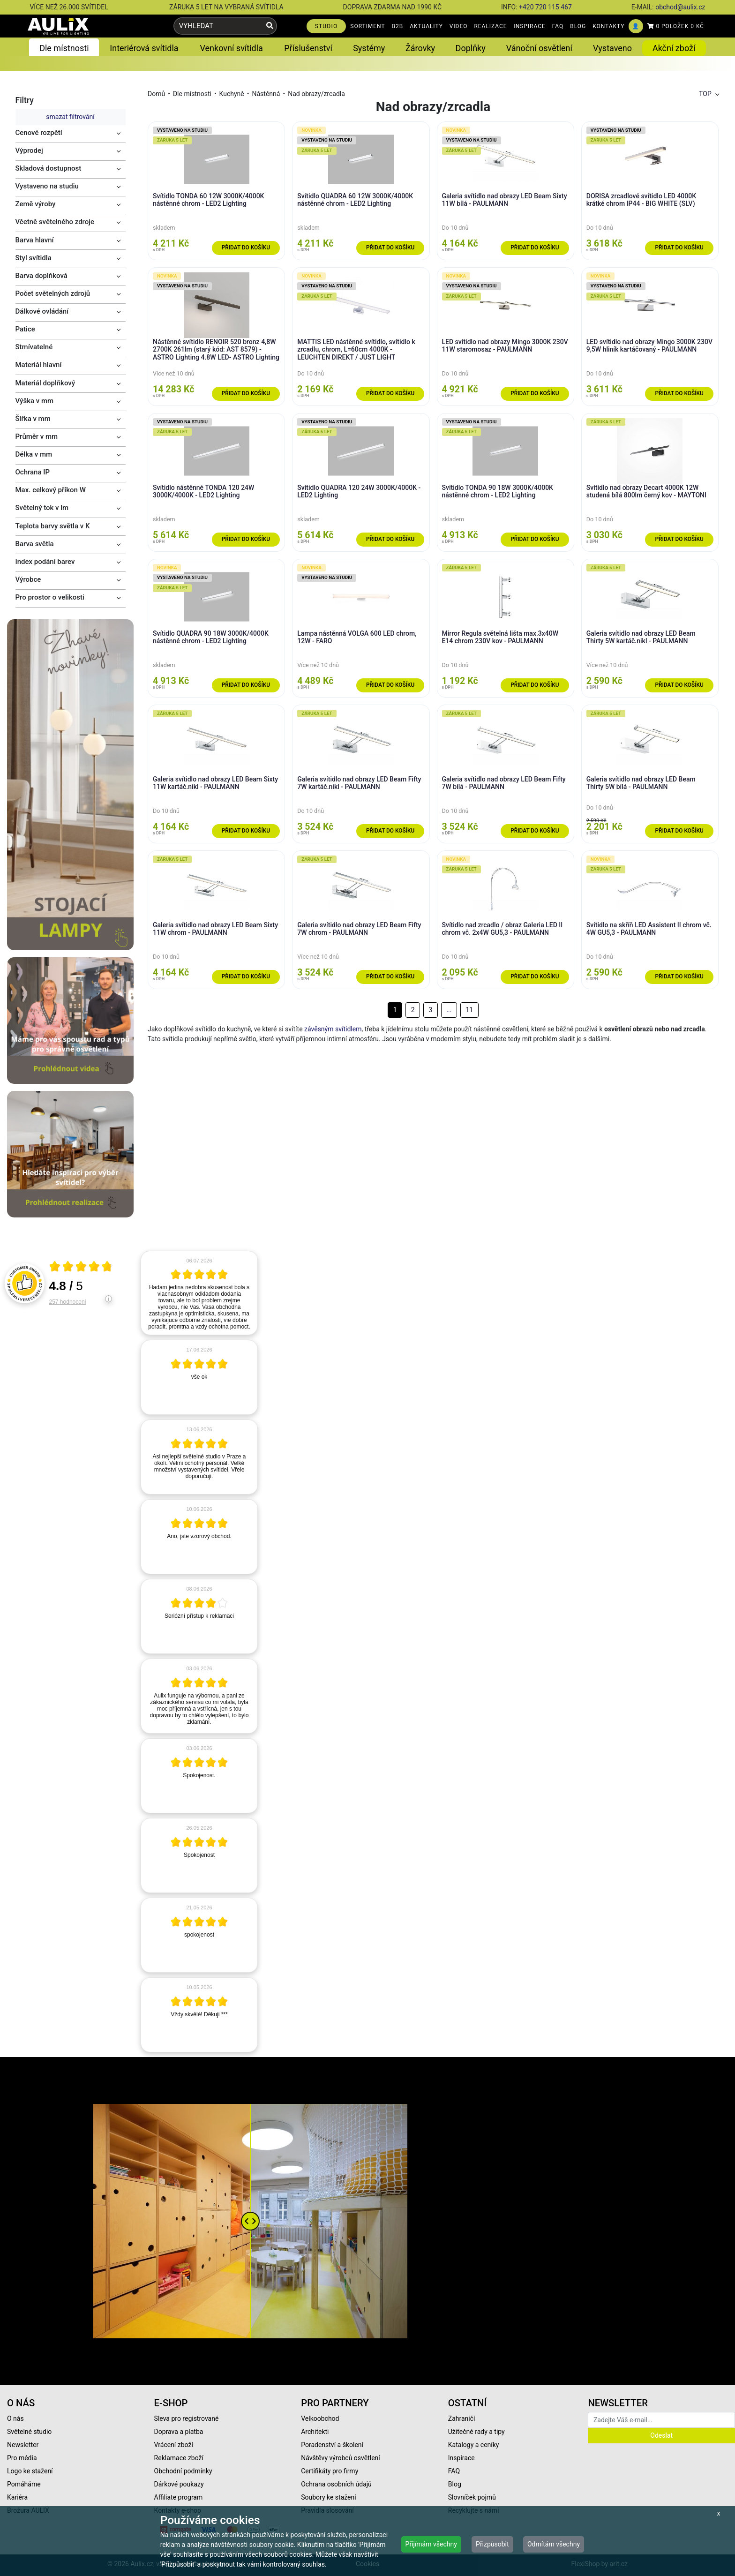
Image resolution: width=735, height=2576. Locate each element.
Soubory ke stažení (328, 2497)
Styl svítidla (33, 258)
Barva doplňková (41, 275)
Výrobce (28, 579)
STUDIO (326, 26)
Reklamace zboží (178, 2458)
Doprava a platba (178, 2431)
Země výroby (35, 204)
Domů (156, 94)
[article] (199, 1293)
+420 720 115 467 (545, 7)
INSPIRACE (530, 26)
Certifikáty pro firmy (329, 2471)
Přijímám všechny (431, 2544)
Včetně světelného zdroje (55, 222)
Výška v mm (34, 401)
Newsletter (22, 2444)
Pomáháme (24, 2484)
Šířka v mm (33, 418)
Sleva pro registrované (186, 2418)
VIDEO (459, 26)
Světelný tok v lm (42, 507)
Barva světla (34, 544)
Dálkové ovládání (42, 311)
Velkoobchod (320, 2418)
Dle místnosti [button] (64, 48)
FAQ (558, 26)
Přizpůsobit (492, 2544)
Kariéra (17, 2497)
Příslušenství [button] (308, 48)
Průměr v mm (36, 436)
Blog (454, 2484)
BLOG (578, 26)
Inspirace (461, 2458)
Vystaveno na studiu (47, 186)
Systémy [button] (369, 48)
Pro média (22, 2458)
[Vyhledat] (269, 26)
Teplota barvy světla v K (52, 526)
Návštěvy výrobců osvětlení (340, 2458)
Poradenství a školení (332, 2444)
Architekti (315, 2431)
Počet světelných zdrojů (52, 293)
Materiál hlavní (38, 364)
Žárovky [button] (420, 48)
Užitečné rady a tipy (476, 2431)
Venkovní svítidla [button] (231, 48)
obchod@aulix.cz (680, 7)
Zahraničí (461, 2418)
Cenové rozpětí (38, 132)
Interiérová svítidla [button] (144, 48)
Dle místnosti (192, 94)
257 (67, 1302)
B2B (398, 26)
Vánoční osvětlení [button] (539, 48)
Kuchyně (231, 94)
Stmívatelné (34, 347)
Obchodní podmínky (183, 2471)
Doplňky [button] (471, 48)
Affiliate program (178, 2497)
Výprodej (29, 150)
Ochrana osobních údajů (336, 2484)
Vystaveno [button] (612, 48)
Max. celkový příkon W (50, 490)
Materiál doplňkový (45, 383)
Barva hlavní (34, 240)
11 (469, 1010)
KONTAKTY (608, 26)
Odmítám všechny (553, 2544)
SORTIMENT (367, 26)
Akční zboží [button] (674, 48)
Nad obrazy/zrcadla (316, 94)
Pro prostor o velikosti (49, 597)
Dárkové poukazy (179, 2484)
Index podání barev (45, 561)
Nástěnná (266, 94)
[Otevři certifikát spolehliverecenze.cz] (81, 1267)
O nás (15, 2418)
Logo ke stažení (30, 2471)
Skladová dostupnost (48, 168)
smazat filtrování (70, 116)
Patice (25, 329)
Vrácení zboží (173, 2444)
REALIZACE (490, 26)
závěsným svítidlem (332, 1029)
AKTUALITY (426, 26)
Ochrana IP (32, 472)
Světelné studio (29, 2431)
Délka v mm (33, 454)
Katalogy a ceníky (473, 2444)
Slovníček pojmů (472, 2497)
